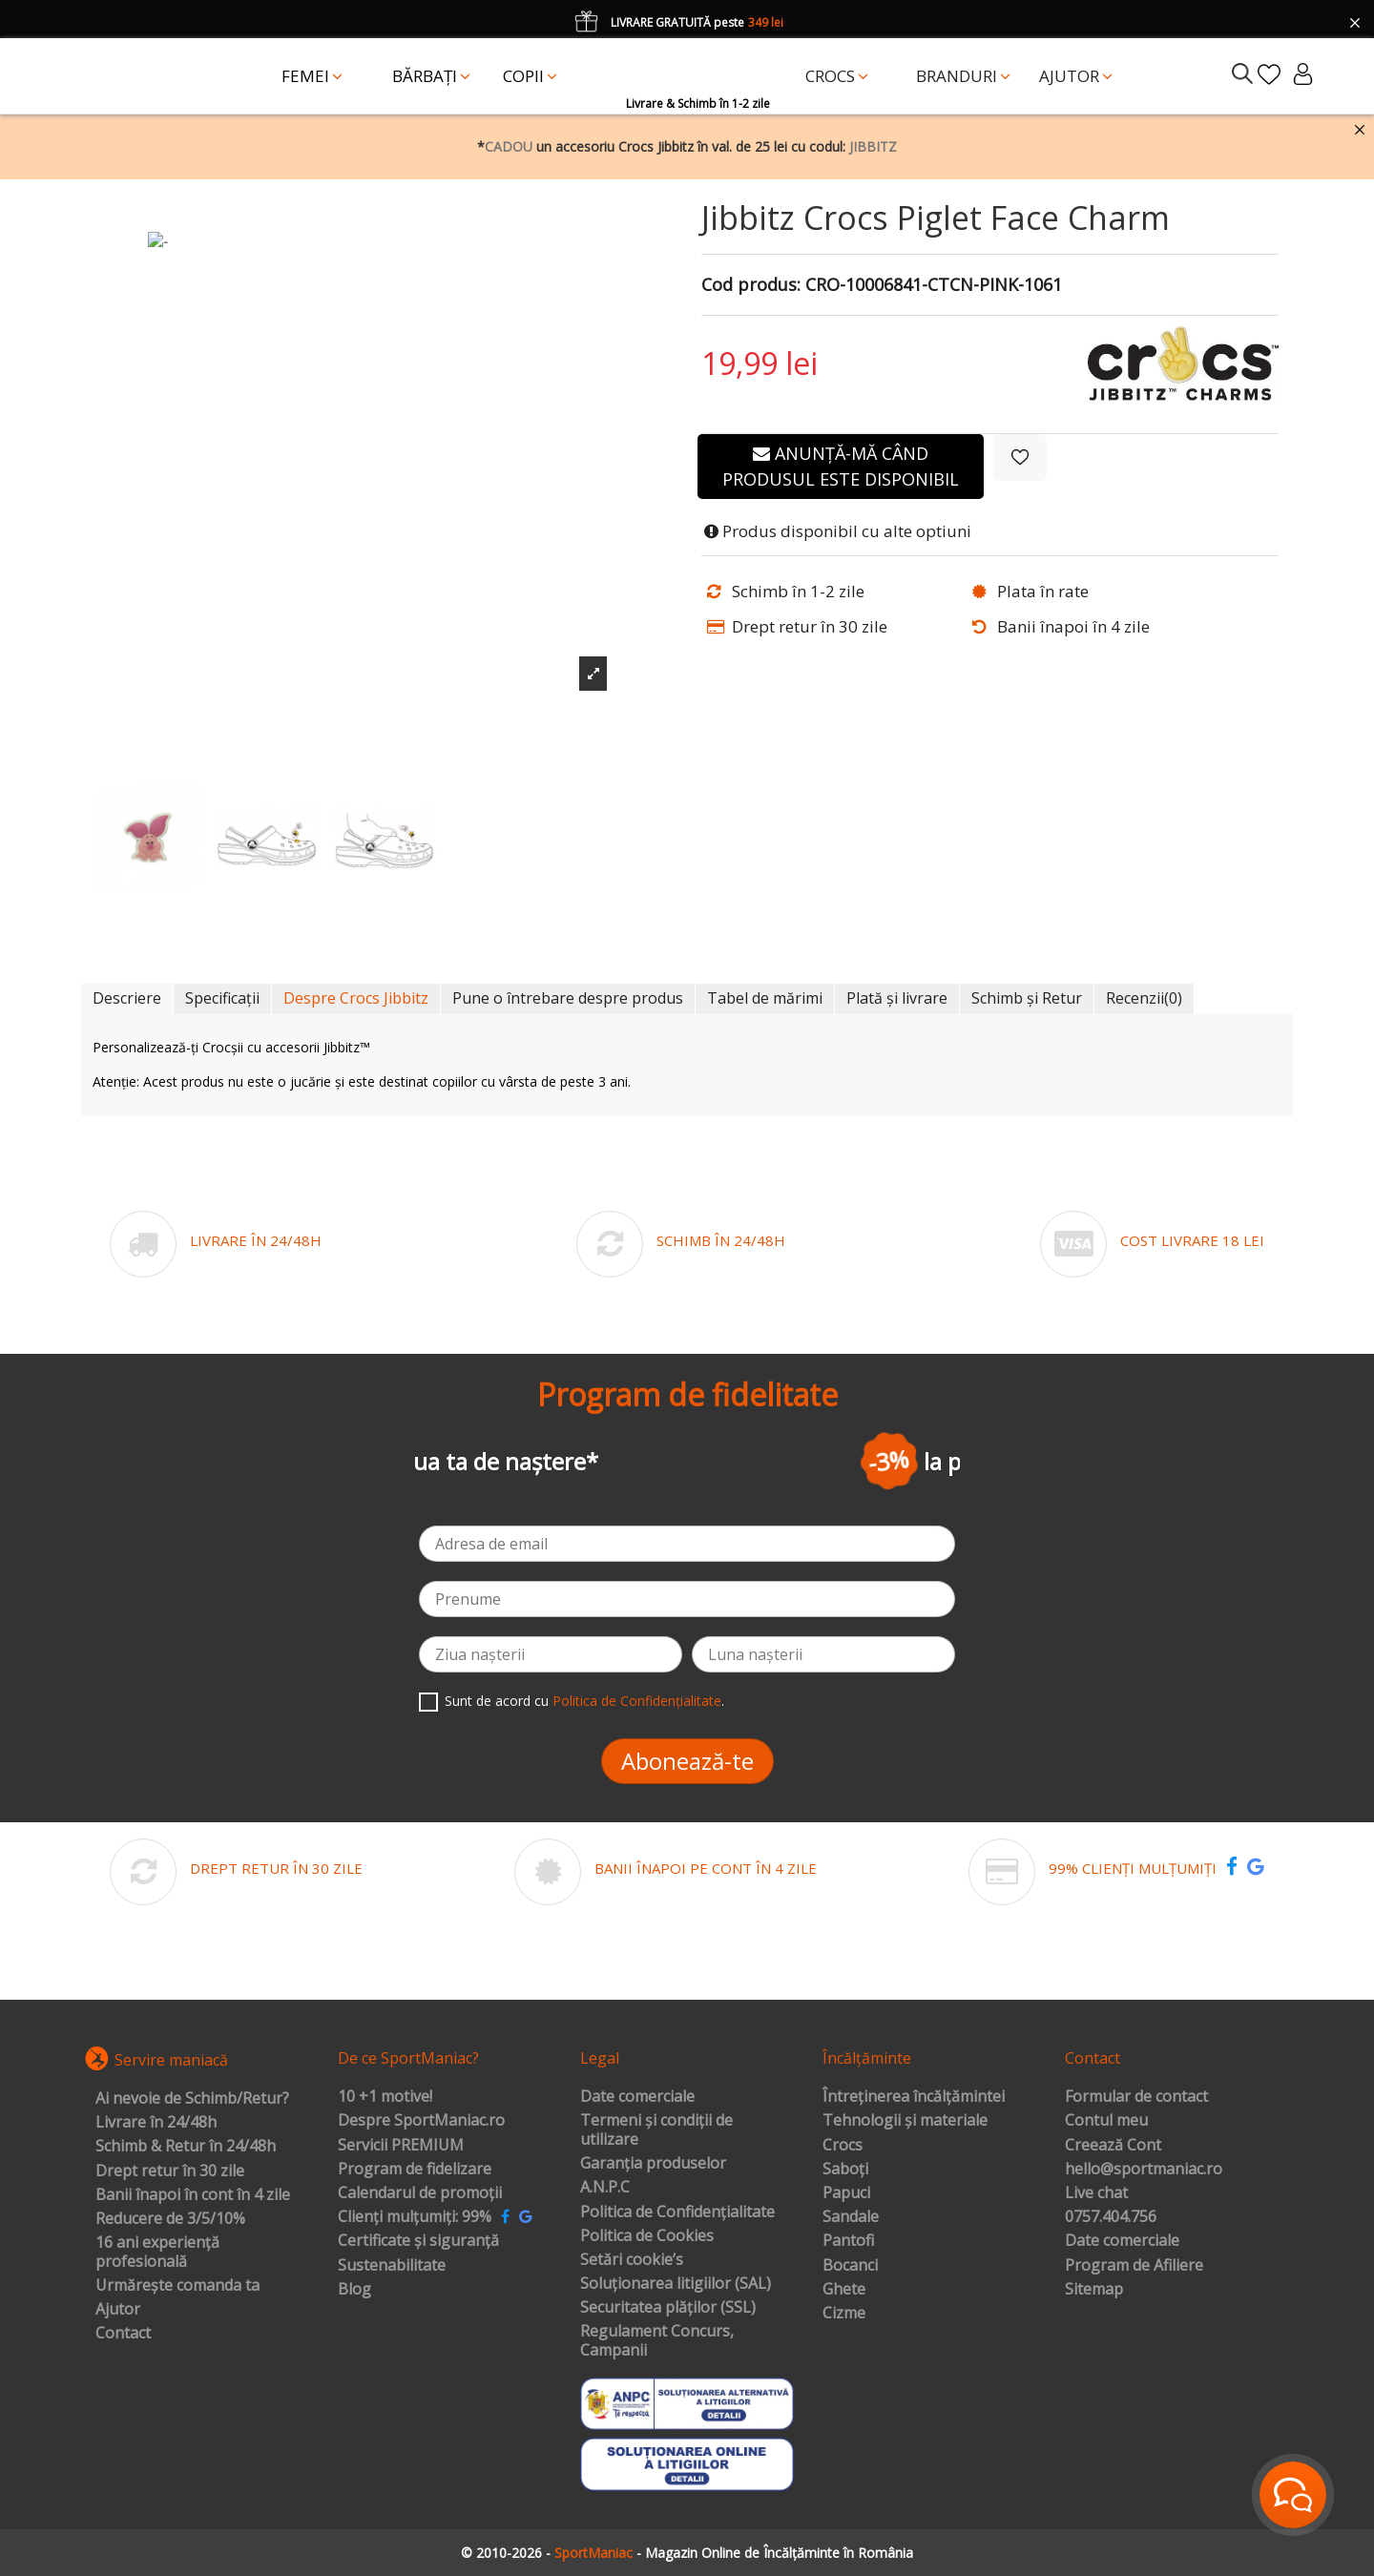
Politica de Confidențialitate (636, 1701)
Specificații (222, 997)
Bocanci (850, 2265)
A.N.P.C (605, 2187)
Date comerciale (637, 2097)
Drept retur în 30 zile (169, 2171)
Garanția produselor (653, 2163)
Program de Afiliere (1134, 2265)
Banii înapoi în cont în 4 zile (192, 2195)
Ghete (843, 2289)
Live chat (1096, 2193)
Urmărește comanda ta (177, 2286)
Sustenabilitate (392, 2265)
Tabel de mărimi (764, 997)
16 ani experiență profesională (157, 2252)
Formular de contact (1136, 2097)
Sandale (850, 2217)
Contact (123, 2333)
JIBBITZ (873, 146)
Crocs (842, 2145)
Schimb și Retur (1026, 997)
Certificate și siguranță (418, 2241)
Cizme (843, 2313)
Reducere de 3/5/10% (170, 2219)
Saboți (845, 2169)
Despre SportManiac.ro (421, 2120)
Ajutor (117, 2309)
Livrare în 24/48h (156, 2122)
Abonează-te (687, 1760)
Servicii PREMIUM (401, 2145)
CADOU (508, 146)
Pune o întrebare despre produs (567, 997)
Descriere (127, 997)
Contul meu (1106, 2120)
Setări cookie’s (631, 2260)
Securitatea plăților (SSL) (668, 2307)
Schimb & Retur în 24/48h (185, 2146)
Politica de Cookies (647, 2236)
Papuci (846, 2193)
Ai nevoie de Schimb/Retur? (192, 2099)
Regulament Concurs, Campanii (657, 2340)
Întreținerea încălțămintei (913, 2097)
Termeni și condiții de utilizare (656, 2130)
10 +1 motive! (385, 2097)
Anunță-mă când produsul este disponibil (840, 466)
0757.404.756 (1110, 2217)
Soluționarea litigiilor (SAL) (675, 2284)
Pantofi (848, 2241)
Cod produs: (751, 285)
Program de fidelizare (414, 2169)
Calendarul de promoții (420, 2193)
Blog (354, 2289)
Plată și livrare (896, 997)
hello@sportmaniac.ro (1143, 2169)
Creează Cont (1113, 2145)
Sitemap (1094, 2289)
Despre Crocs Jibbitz (355, 997)
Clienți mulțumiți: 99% (414, 2217)
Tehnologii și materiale (905, 2120)
